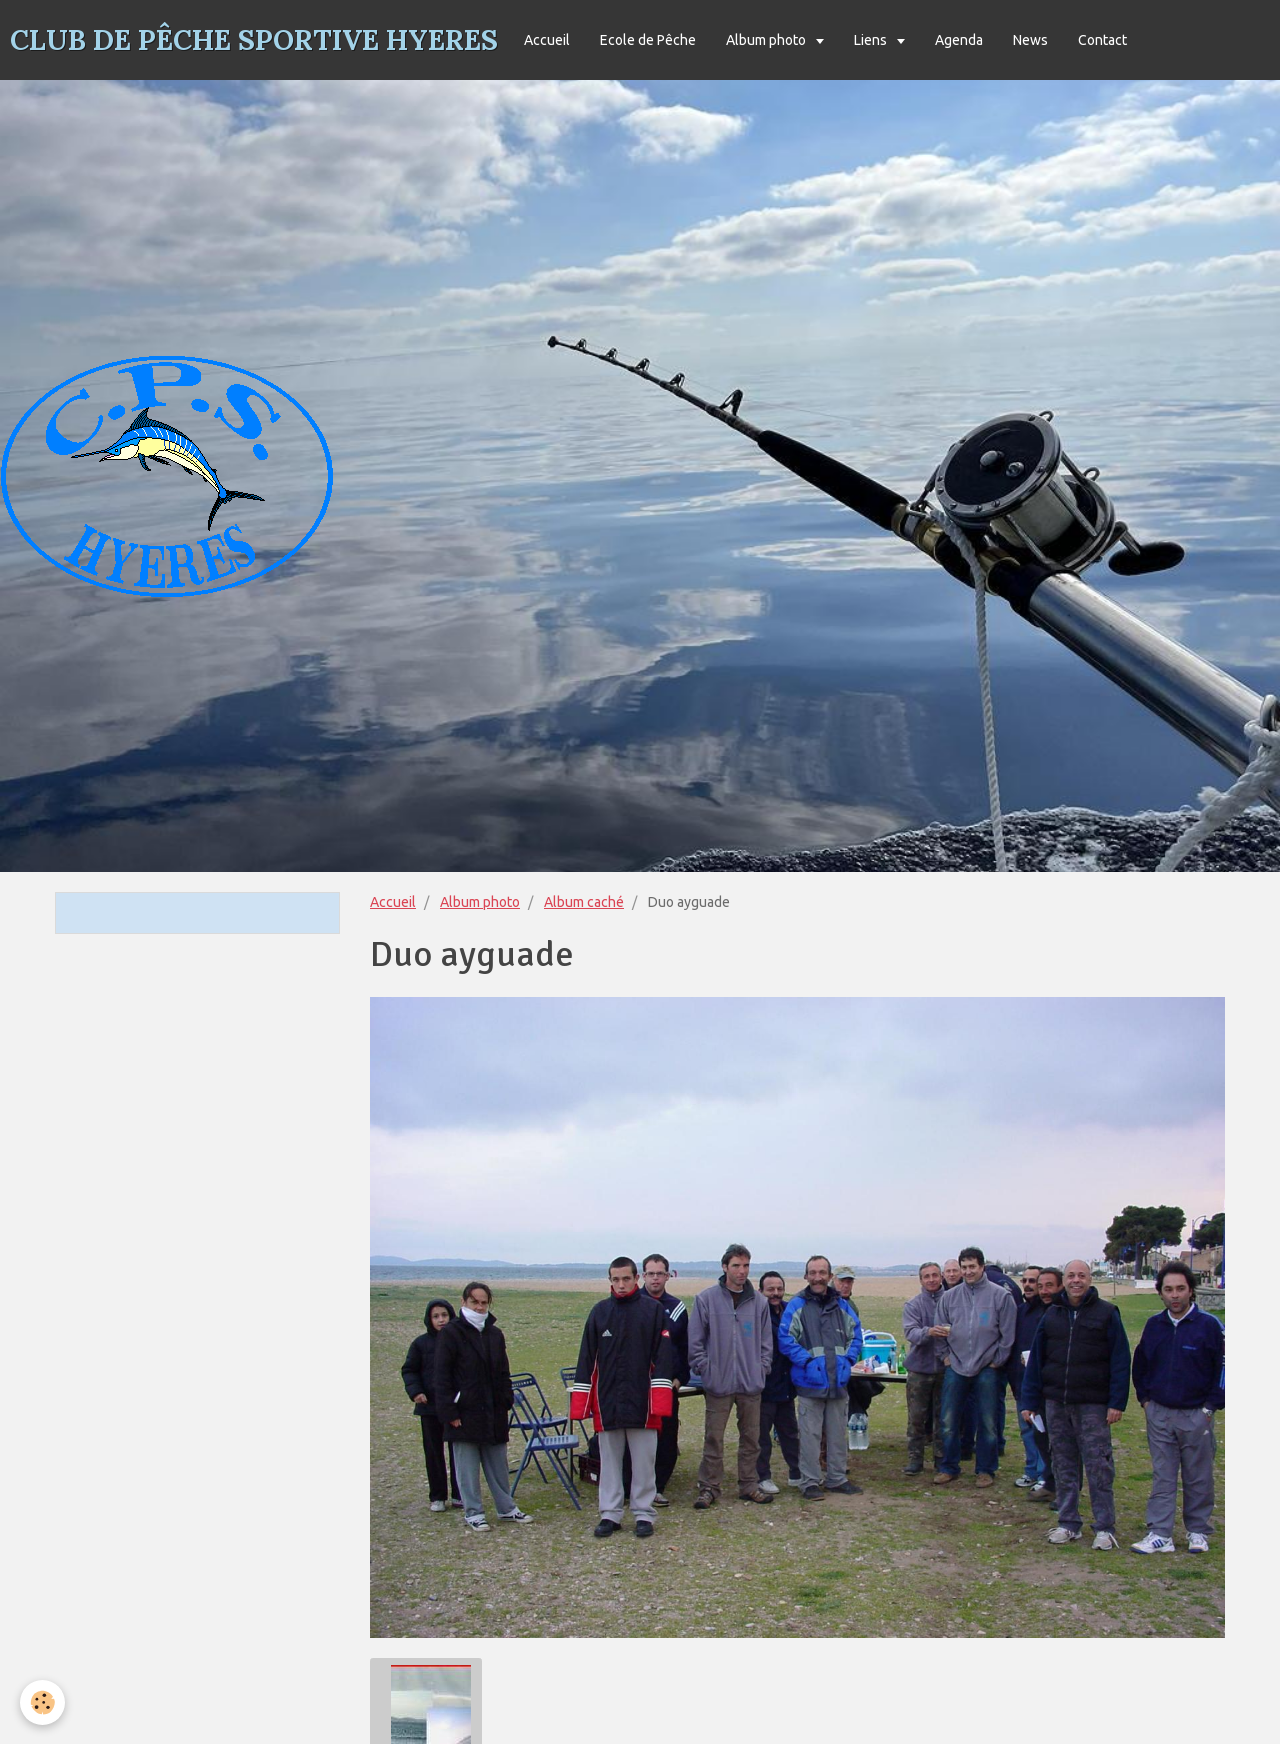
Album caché (584, 902)
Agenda (959, 40)
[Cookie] (42, 1702)
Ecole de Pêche (648, 40)
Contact (1102, 40)
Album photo (767, 40)
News (1030, 40)
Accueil (547, 40)
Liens (872, 40)
